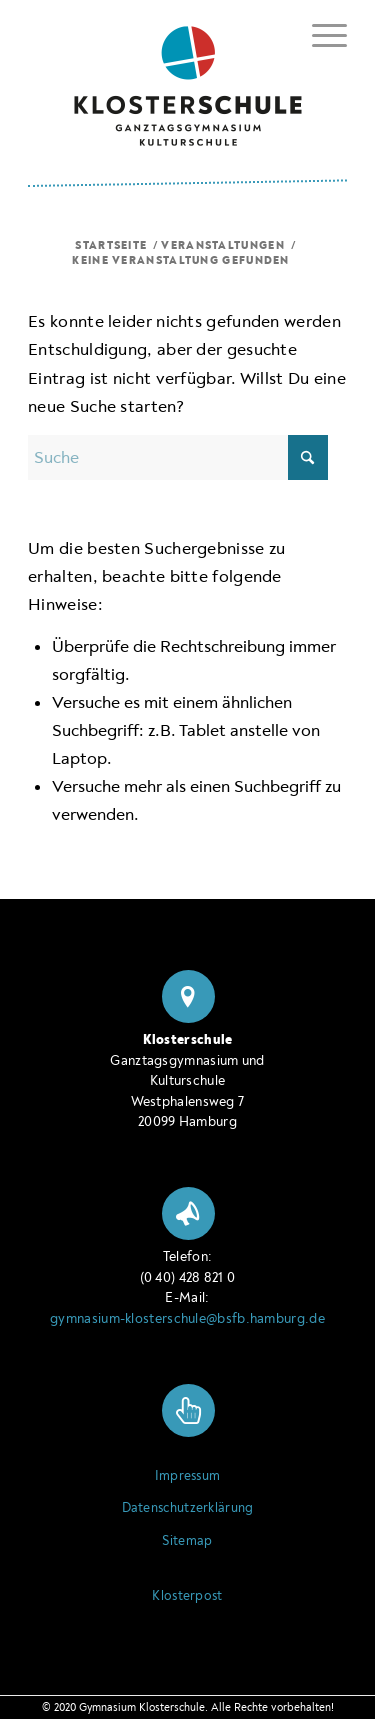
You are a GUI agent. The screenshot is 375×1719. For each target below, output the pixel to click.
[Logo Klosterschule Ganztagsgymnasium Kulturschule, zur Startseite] (187, 78)
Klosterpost (187, 1596)
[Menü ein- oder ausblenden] (319, 32)
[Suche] (178, 457)
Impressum (188, 1476)
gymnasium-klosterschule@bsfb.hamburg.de (187, 1318)
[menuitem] (319, 35)
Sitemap (187, 1541)
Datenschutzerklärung (188, 1508)
